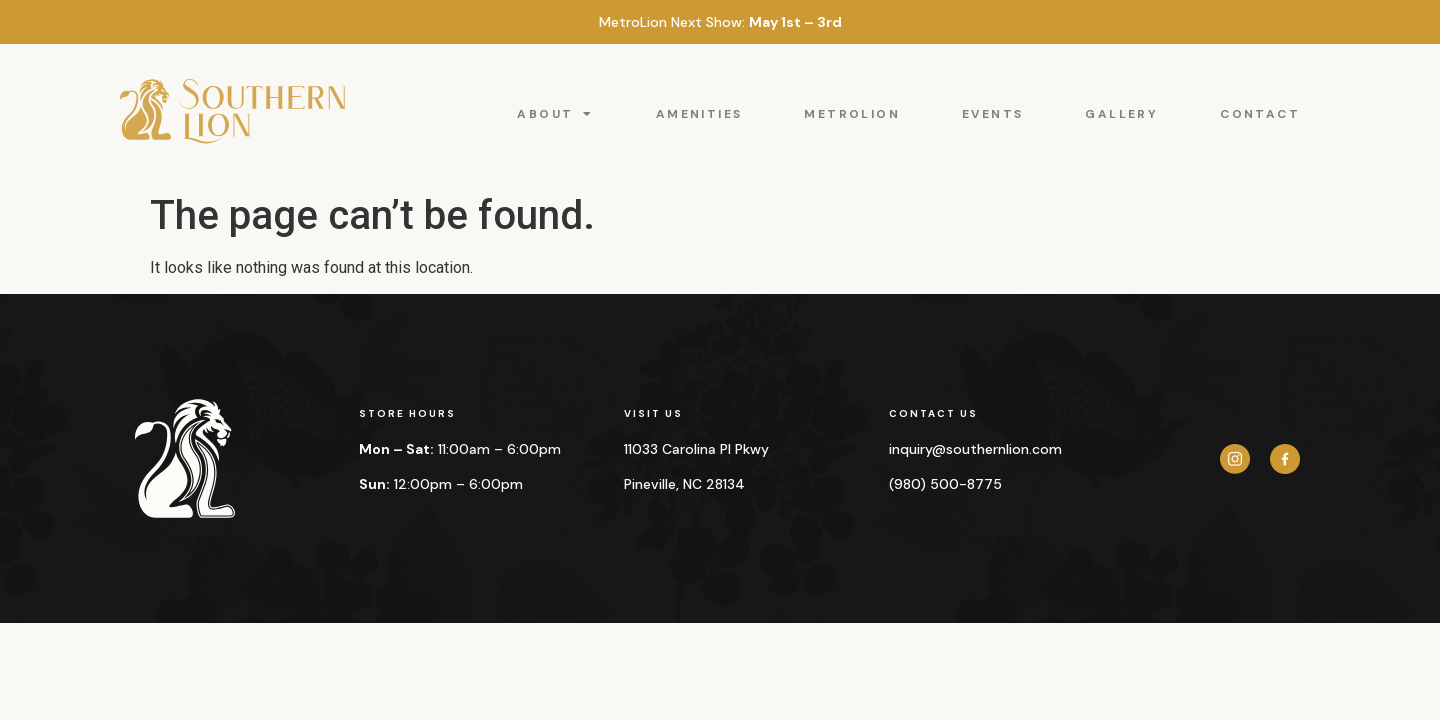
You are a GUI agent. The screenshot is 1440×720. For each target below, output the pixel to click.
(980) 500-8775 (945, 484)
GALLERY (1121, 114)
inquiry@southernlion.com (975, 449)
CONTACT (1260, 114)
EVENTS (992, 114)
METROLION (852, 114)
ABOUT (555, 114)
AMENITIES (699, 114)
